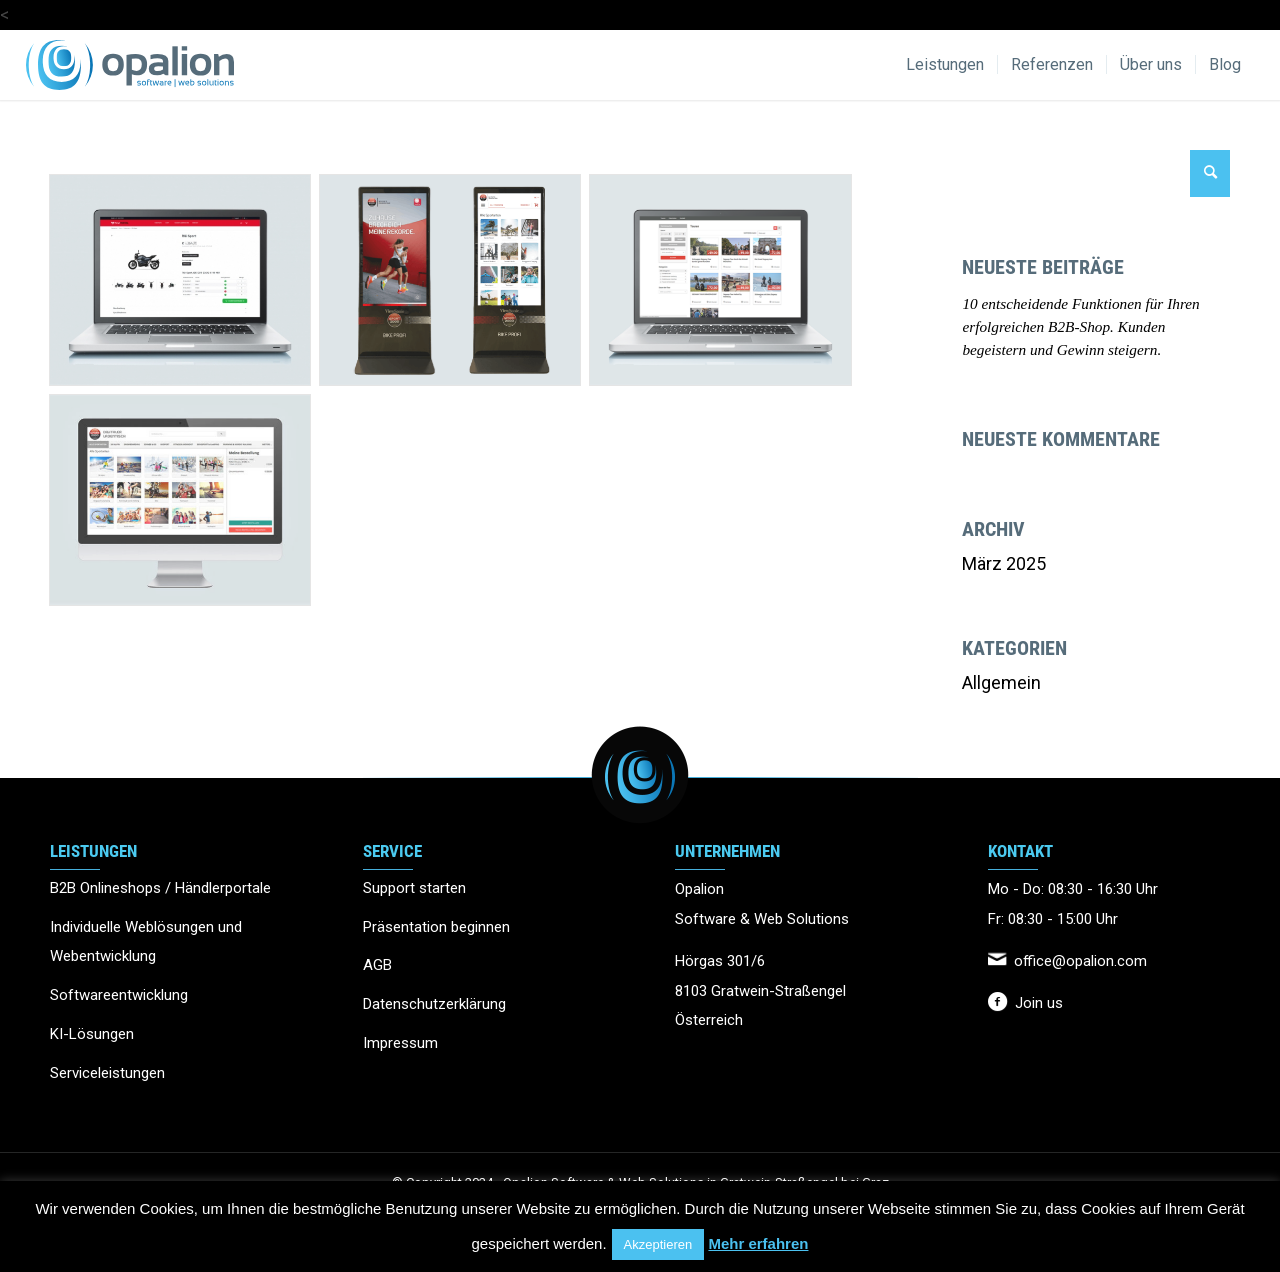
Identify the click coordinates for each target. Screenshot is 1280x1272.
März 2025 (1004, 563)
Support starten (414, 888)
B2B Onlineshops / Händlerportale (160, 888)
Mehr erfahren (758, 1243)
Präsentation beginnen (436, 927)
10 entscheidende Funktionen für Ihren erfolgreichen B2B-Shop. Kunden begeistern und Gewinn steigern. (1080, 326)
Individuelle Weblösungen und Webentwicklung (146, 942)
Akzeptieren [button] (658, 1244)
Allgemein (1001, 682)
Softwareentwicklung (119, 995)
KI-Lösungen (92, 1034)
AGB (377, 965)
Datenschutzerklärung (434, 1004)
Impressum (400, 1043)
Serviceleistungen (107, 1073)
